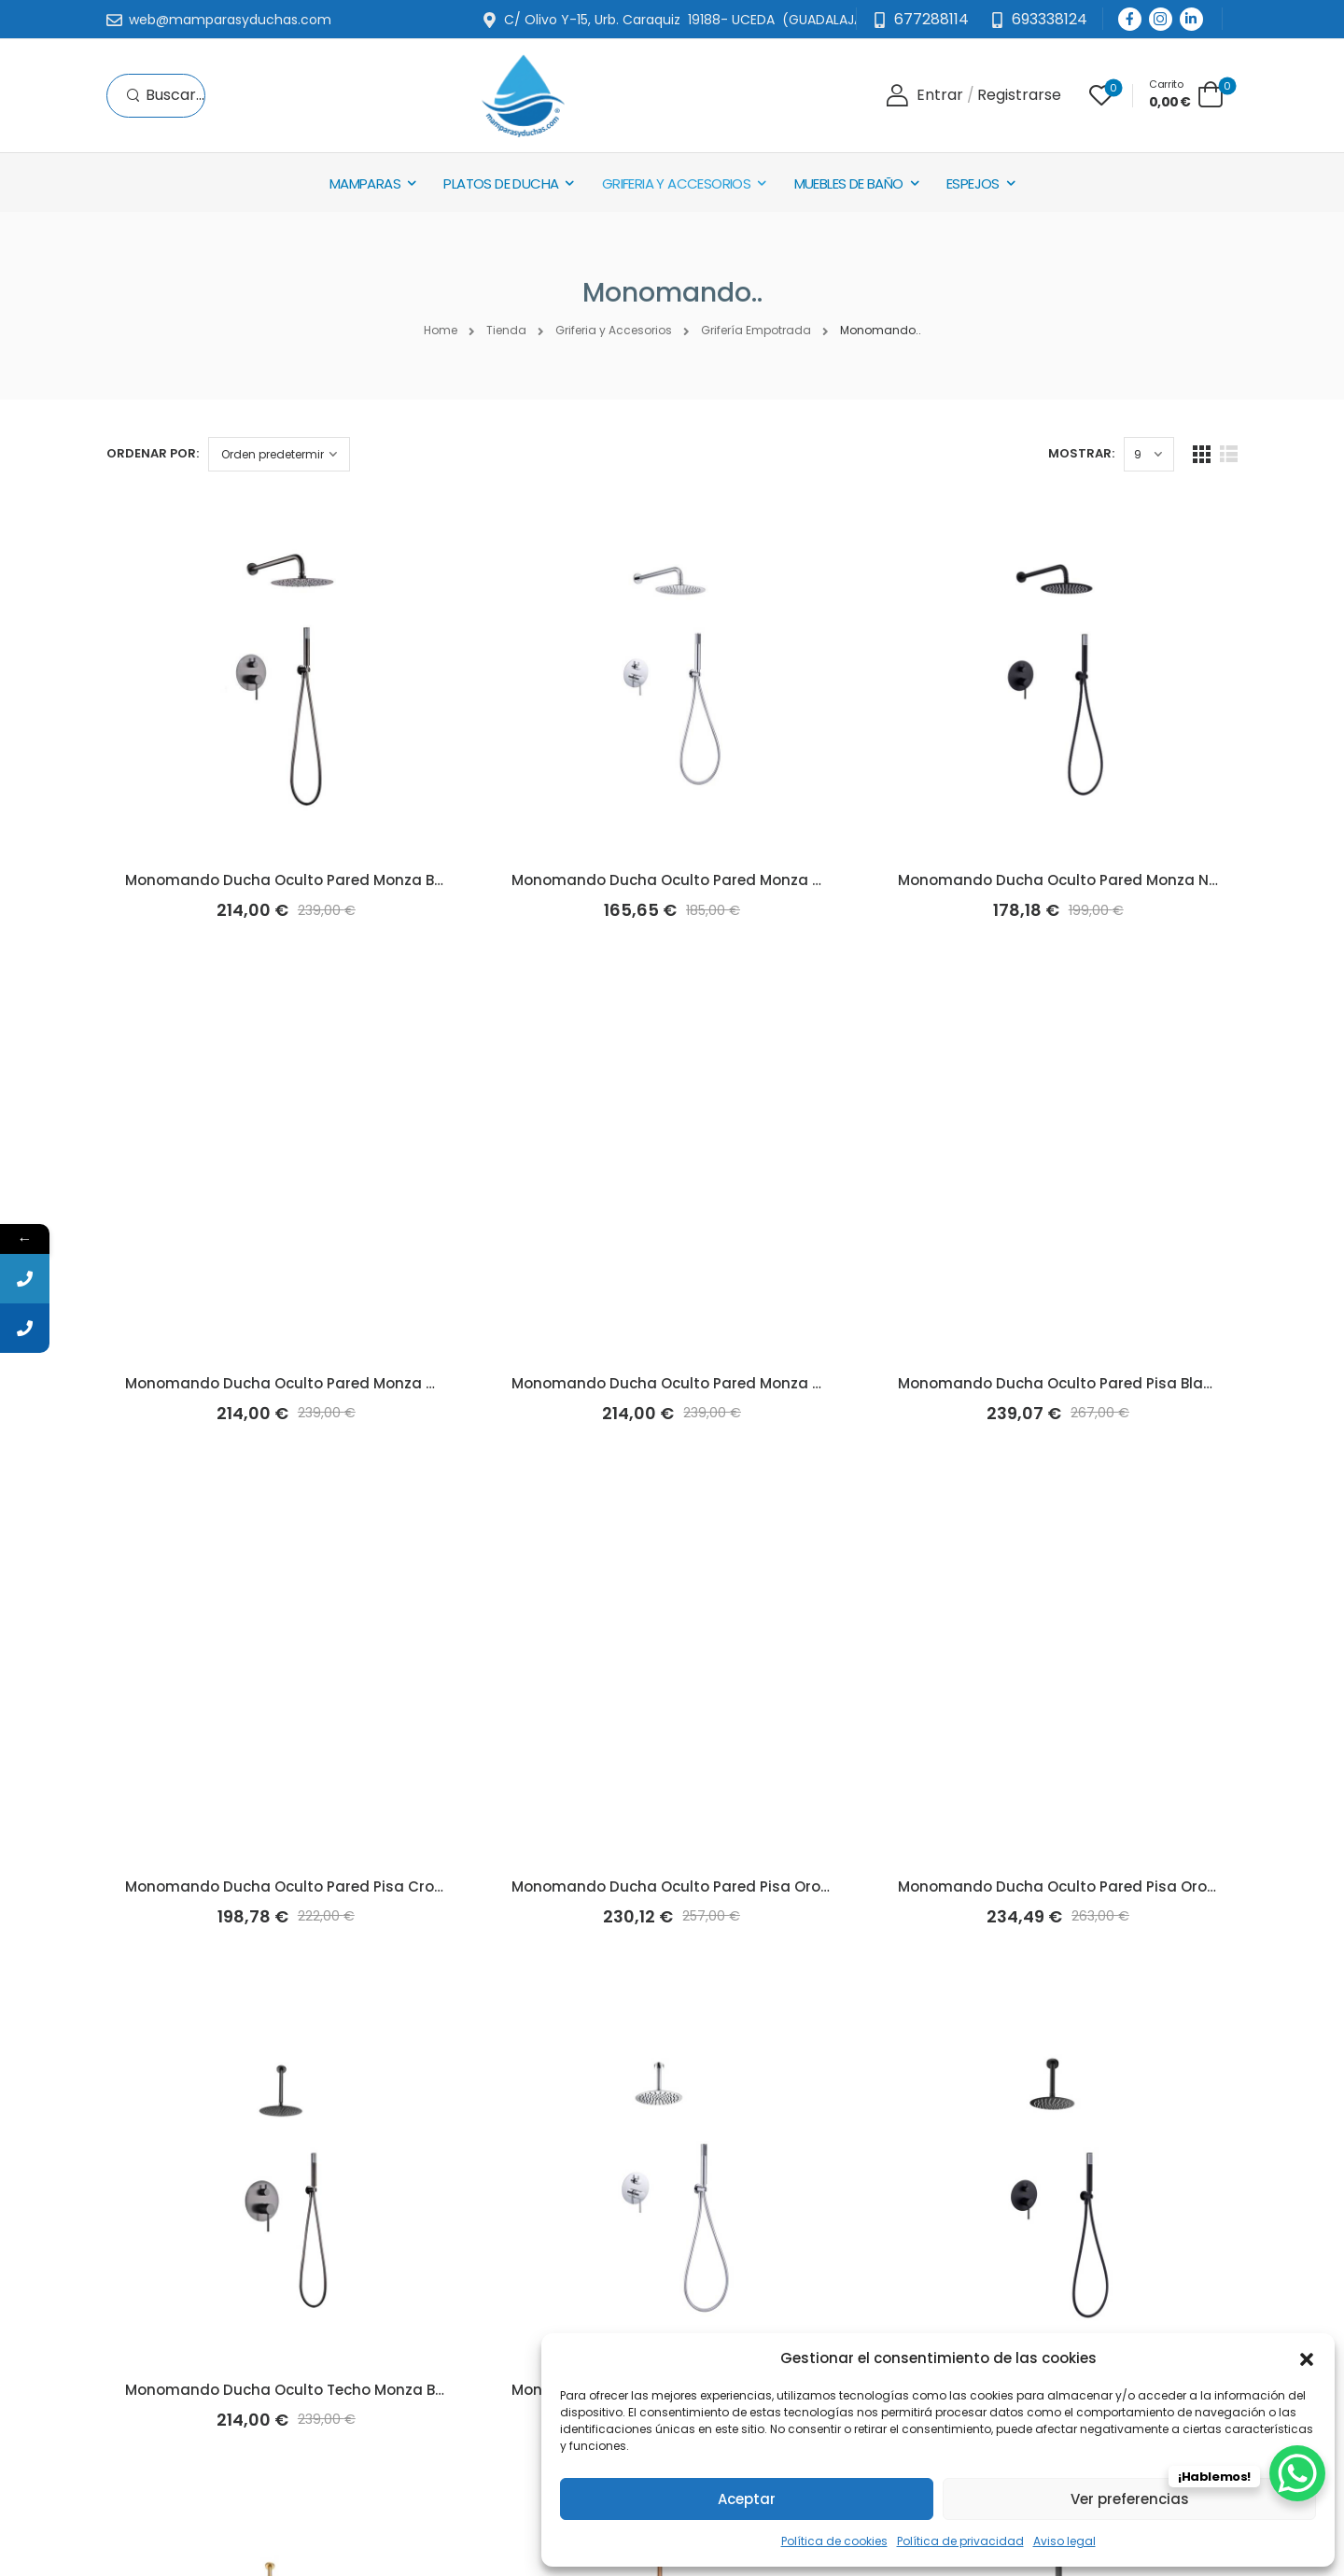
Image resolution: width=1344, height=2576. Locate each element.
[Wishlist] (1101, 95)
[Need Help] (1038, 20)
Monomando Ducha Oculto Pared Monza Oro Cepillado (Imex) (351, 1383)
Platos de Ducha (500, 183)
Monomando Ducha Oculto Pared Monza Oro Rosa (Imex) (721, 1383)
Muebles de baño (848, 183)
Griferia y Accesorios (676, 183)
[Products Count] (1149, 454)
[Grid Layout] (1202, 454)
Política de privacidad (960, 2541)
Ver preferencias (1130, 2499)
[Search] (165, 96)
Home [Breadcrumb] (440, 330)
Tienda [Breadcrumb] (506, 330)
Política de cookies (834, 2541)
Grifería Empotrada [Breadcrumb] (756, 330)
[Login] (924, 95)
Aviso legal (1064, 2541)
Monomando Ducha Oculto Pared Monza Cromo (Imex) (713, 880)
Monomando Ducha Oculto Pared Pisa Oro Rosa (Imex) (1098, 1886)
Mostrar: (1081, 453)
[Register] (1019, 95)
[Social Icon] (1129, 19)
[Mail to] (218, 20)
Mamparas (364, 183)
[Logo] (523, 95)
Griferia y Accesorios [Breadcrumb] (613, 330)
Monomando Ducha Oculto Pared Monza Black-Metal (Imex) (345, 880)
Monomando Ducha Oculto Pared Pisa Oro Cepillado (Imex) (728, 1886)
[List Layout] (1229, 454)
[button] (1306, 2357)
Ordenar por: (152, 453)
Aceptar (747, 2499)
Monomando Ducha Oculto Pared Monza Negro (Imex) (1096, 880)
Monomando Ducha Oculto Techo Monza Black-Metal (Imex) (345, 2390)
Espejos (973, 183)
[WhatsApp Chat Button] (1297, 2473)
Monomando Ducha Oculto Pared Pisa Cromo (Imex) (318, 1886)
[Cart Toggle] (1186, 94)
